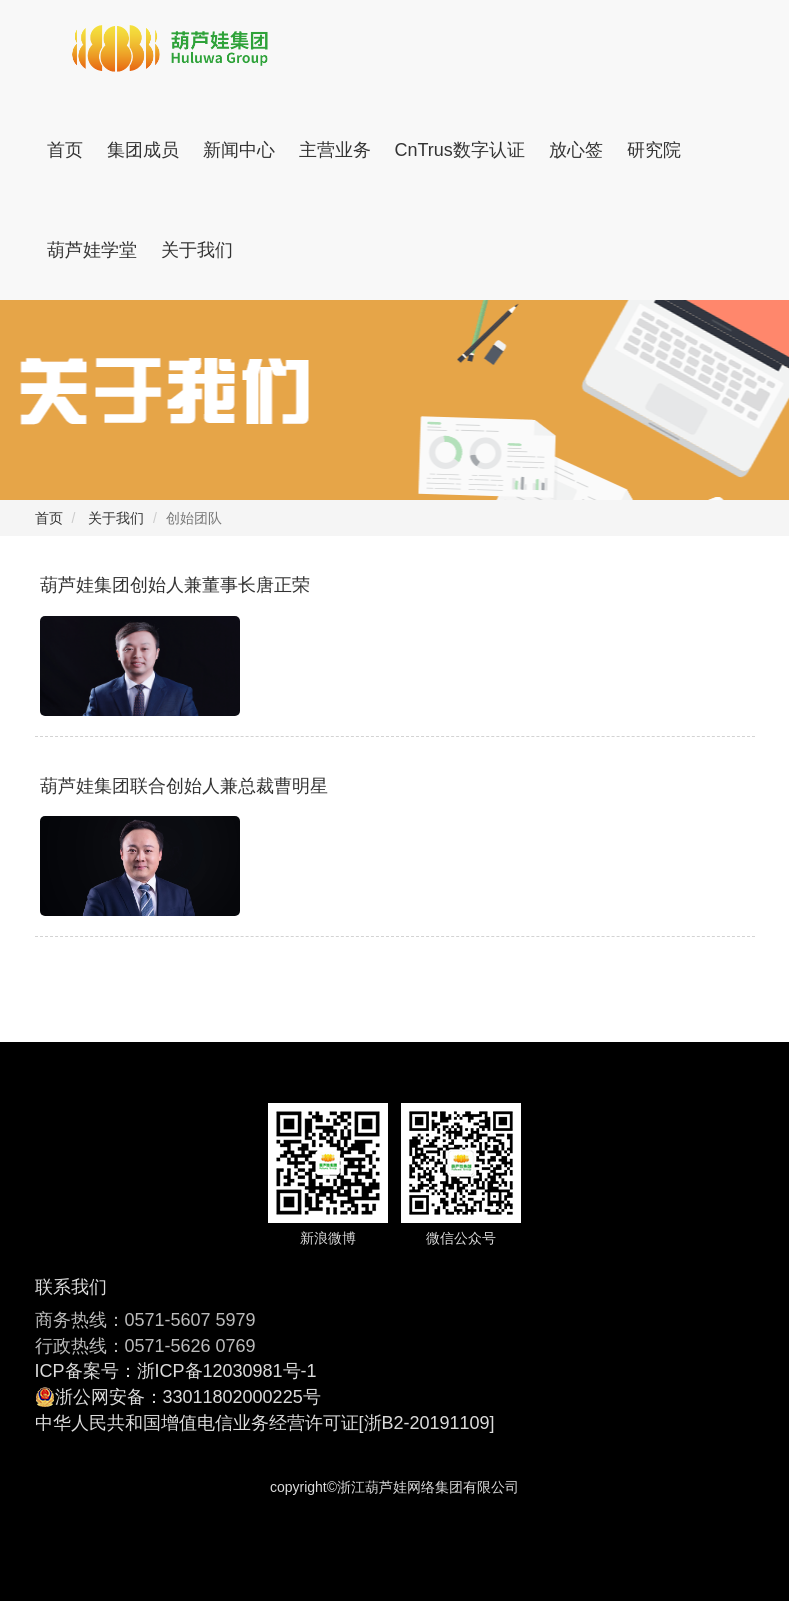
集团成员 (143, 150)
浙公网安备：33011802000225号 (188, 1397)
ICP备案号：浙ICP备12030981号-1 (176, 1371)
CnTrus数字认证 (460, 150)
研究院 (654, 150)
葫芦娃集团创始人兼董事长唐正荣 (175, 585)
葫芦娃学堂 (92, 250)
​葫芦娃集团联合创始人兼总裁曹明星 (184, 786)
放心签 (576, 150)
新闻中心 (239, 150)
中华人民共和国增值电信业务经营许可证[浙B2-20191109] (265, 1423)
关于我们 (197, 250)
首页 (65, 150)
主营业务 (335, 150)
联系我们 (71, 1287)
